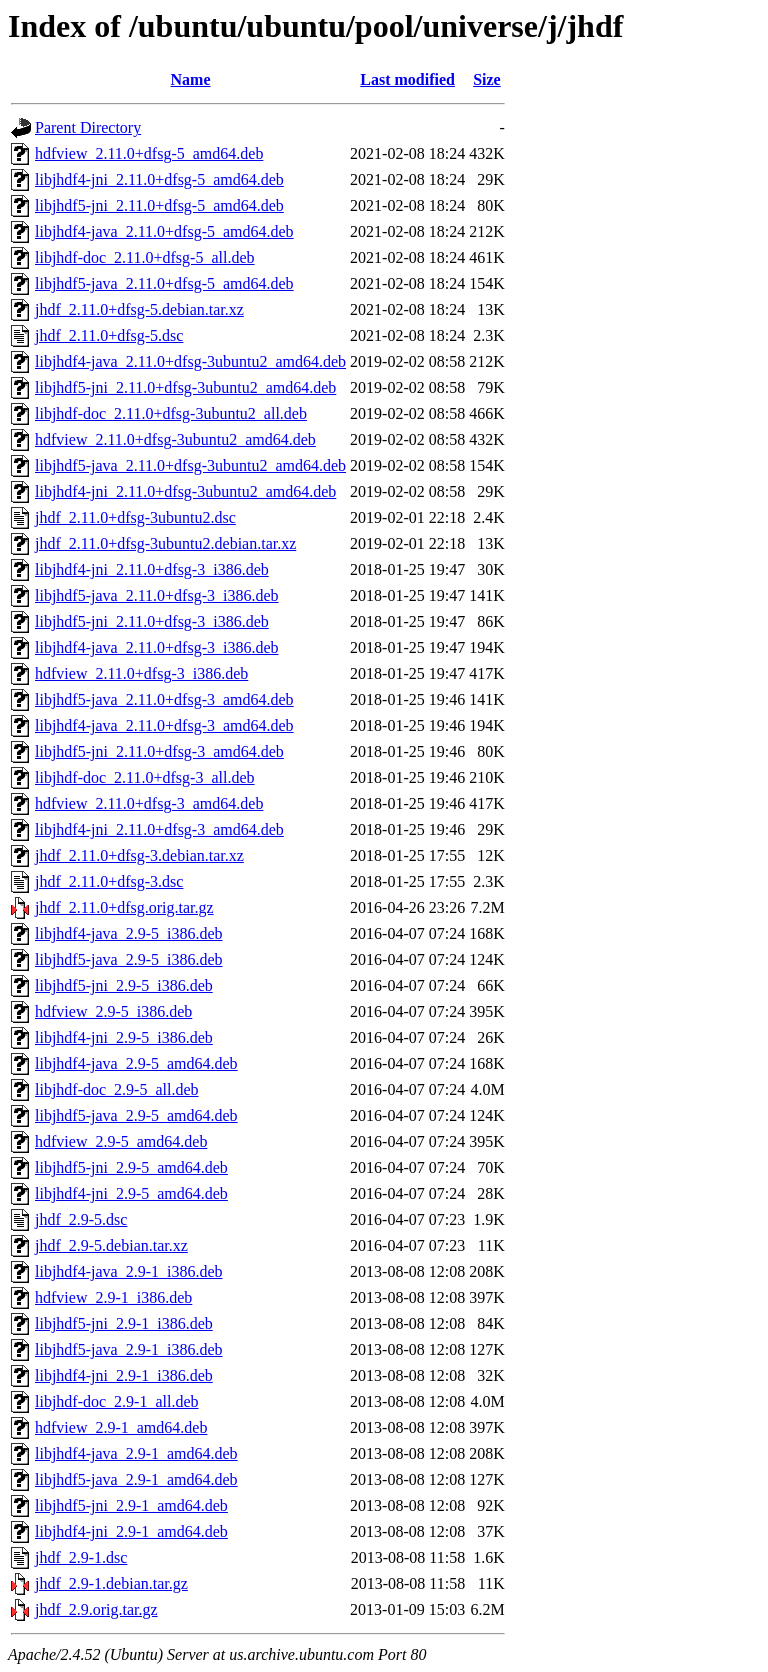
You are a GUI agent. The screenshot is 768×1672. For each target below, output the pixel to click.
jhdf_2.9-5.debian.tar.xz (111, 1245)
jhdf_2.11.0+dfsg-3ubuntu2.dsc (135, 517)
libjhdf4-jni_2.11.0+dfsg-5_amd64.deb (159, 179)
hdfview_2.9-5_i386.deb (113, 1011)
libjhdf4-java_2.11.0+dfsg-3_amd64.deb (164, 725)
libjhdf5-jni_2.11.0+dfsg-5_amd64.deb (159, 205)
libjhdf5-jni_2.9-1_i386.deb (124, 1323)
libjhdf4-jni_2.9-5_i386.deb (124, 1037)
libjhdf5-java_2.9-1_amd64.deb (136, 1479)
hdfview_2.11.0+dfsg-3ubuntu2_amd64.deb (175, 439)
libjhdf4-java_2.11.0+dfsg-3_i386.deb (157, 647)
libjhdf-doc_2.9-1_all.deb (117, 1401)
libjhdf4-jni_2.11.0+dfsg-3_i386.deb (152, 569)
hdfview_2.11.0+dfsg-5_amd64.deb (149, 153)
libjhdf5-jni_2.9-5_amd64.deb (131, 1167)
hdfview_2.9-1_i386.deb (113, 1297)
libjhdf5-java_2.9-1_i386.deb (129, 1349)
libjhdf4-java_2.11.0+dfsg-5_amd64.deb (164, 231)
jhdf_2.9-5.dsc (81, 1219)
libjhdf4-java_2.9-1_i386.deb (129, 1271)
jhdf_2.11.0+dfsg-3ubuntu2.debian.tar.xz (165, 543)
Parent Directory (88, 127)
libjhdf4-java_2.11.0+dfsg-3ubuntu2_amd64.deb (190, 361)
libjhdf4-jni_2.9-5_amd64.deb (131, 1193)
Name (191, 79)
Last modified (407, 79)
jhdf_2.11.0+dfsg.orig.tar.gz (124, 907)
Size (487, 79)
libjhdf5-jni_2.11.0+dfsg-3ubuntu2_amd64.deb (185, 387)
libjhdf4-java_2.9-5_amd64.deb (136, 1063)
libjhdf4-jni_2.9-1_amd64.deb (131, 1531)
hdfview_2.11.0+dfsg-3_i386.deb (141, 673)
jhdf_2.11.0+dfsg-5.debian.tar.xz (139, 309)
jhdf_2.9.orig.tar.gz (96, 1609)
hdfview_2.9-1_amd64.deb (121, 1427)
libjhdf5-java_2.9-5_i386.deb (129, 959)
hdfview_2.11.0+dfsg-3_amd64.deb (149, 803)
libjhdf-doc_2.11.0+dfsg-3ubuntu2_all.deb (171, 413)
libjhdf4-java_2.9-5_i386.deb (129, 933)
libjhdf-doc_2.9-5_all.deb (117, 1089)
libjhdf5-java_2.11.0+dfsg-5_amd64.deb (164, 283)
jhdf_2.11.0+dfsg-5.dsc (109, 335)
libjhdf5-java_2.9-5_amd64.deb (136, 1115)
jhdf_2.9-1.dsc (81, 1557)
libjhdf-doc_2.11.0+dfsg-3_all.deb (145, 777)
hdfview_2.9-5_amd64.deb (121, 1141)
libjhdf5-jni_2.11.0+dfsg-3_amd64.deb (159, 751)
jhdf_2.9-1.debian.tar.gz (111, 1583)
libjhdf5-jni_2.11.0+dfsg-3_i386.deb (152, 621)
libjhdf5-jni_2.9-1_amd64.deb (131, 1505)
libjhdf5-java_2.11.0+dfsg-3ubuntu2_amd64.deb (190, 465)
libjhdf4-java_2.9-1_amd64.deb (136, 1453)
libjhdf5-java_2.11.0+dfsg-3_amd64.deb (164, 699)
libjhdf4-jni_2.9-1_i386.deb (124, 1375)
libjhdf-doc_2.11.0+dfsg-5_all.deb (145, 257)
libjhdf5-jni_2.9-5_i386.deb (124, 985)
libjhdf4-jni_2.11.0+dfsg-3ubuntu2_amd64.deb (185, 491)
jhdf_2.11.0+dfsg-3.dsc (109, 881)
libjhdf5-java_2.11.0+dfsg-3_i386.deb (157, 595)
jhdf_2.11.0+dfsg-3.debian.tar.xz (139, 855)
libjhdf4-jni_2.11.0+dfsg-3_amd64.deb (159, 829)
